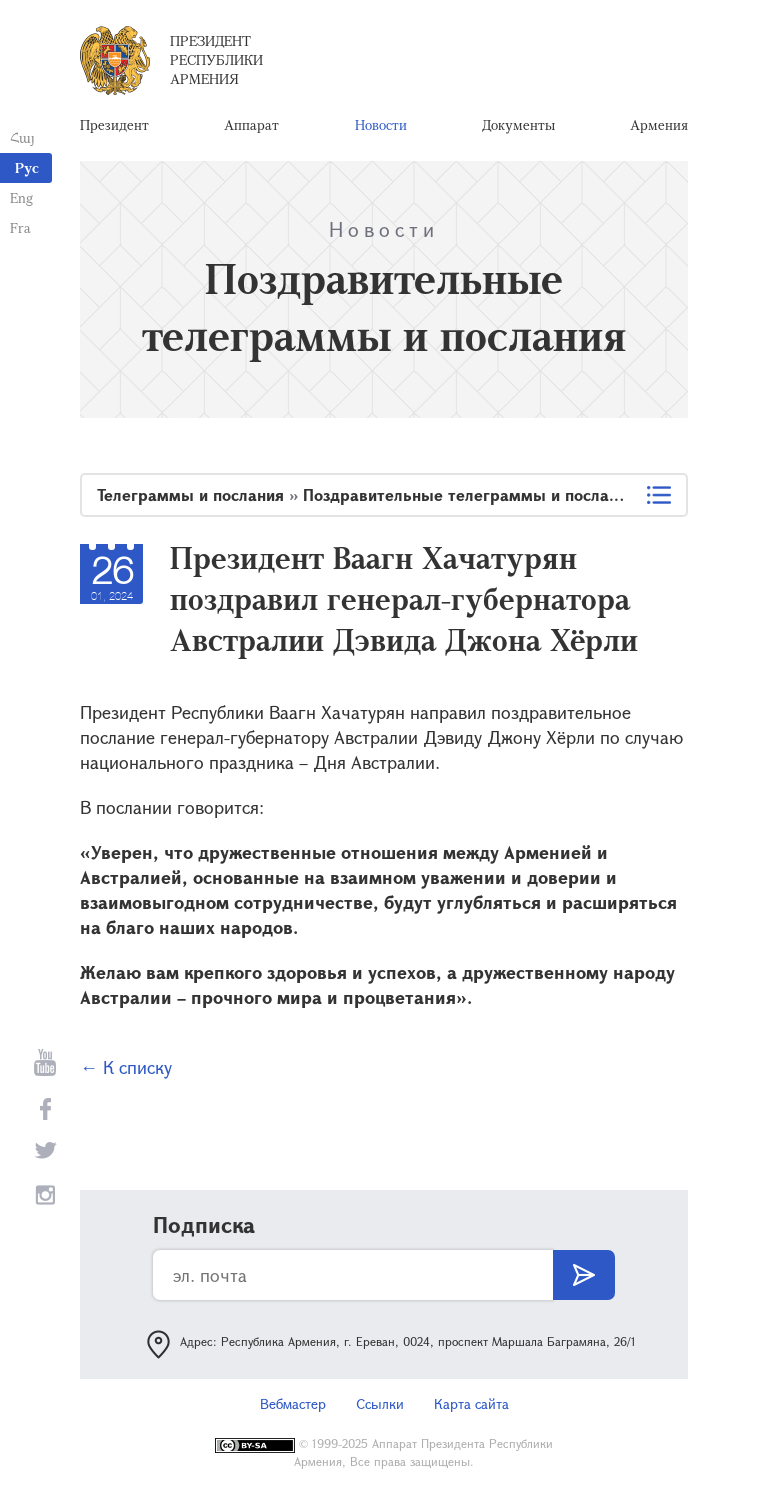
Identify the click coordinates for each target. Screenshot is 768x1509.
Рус (27, 167)
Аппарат (251, 124)
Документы (518, 124)
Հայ (22, 137)
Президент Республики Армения (216, 59)
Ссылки (380, 1403)
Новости (381, 124)
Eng (21, 197)
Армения (659, 124)
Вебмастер (293, 1403)
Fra (20, 227)
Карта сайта (471, 1403)
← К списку (126, 1067)
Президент (114, 124)
